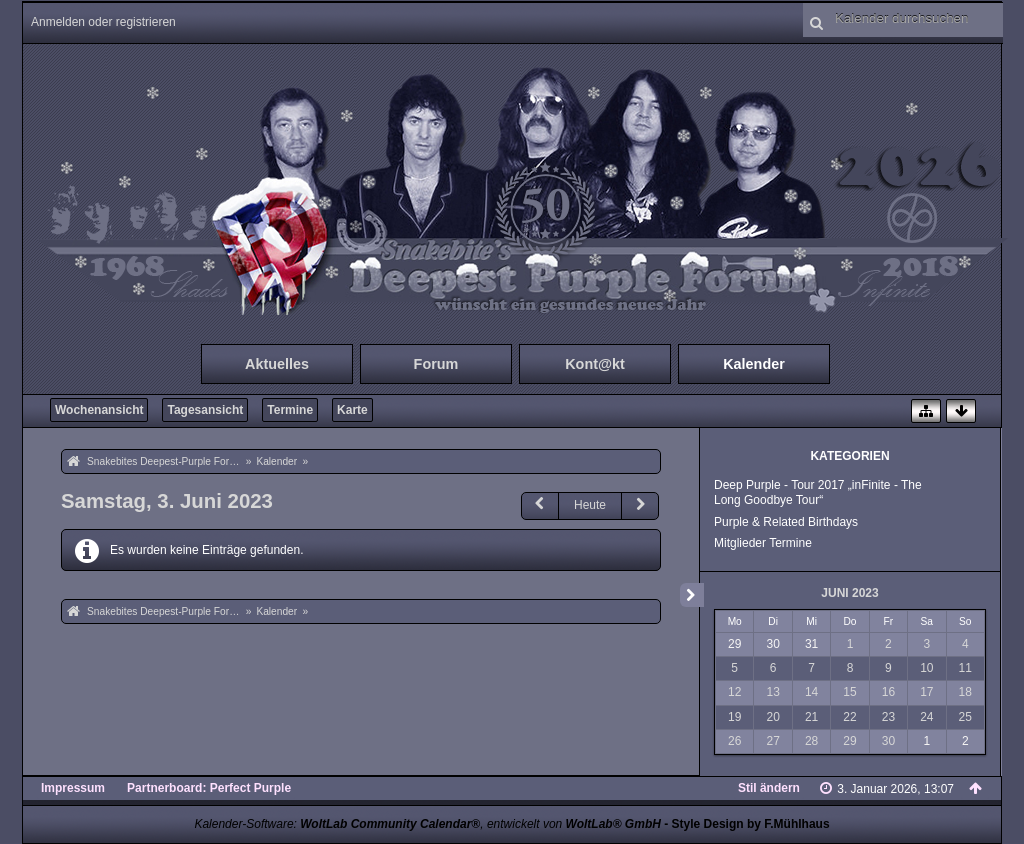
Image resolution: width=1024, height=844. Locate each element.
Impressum (73, 788)
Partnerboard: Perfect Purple (209, 788)
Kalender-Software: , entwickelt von (427, 824)
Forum (436, 364)
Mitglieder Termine (763, 543)
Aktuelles (277, 364)
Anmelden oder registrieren (103, 22)
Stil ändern (769, 788)
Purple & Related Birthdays (786, 522)
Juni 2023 (849, 593)
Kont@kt (595, 364)
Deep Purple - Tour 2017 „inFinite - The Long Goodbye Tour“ (818, 492)
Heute (590, 505)
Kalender (754, 364)
